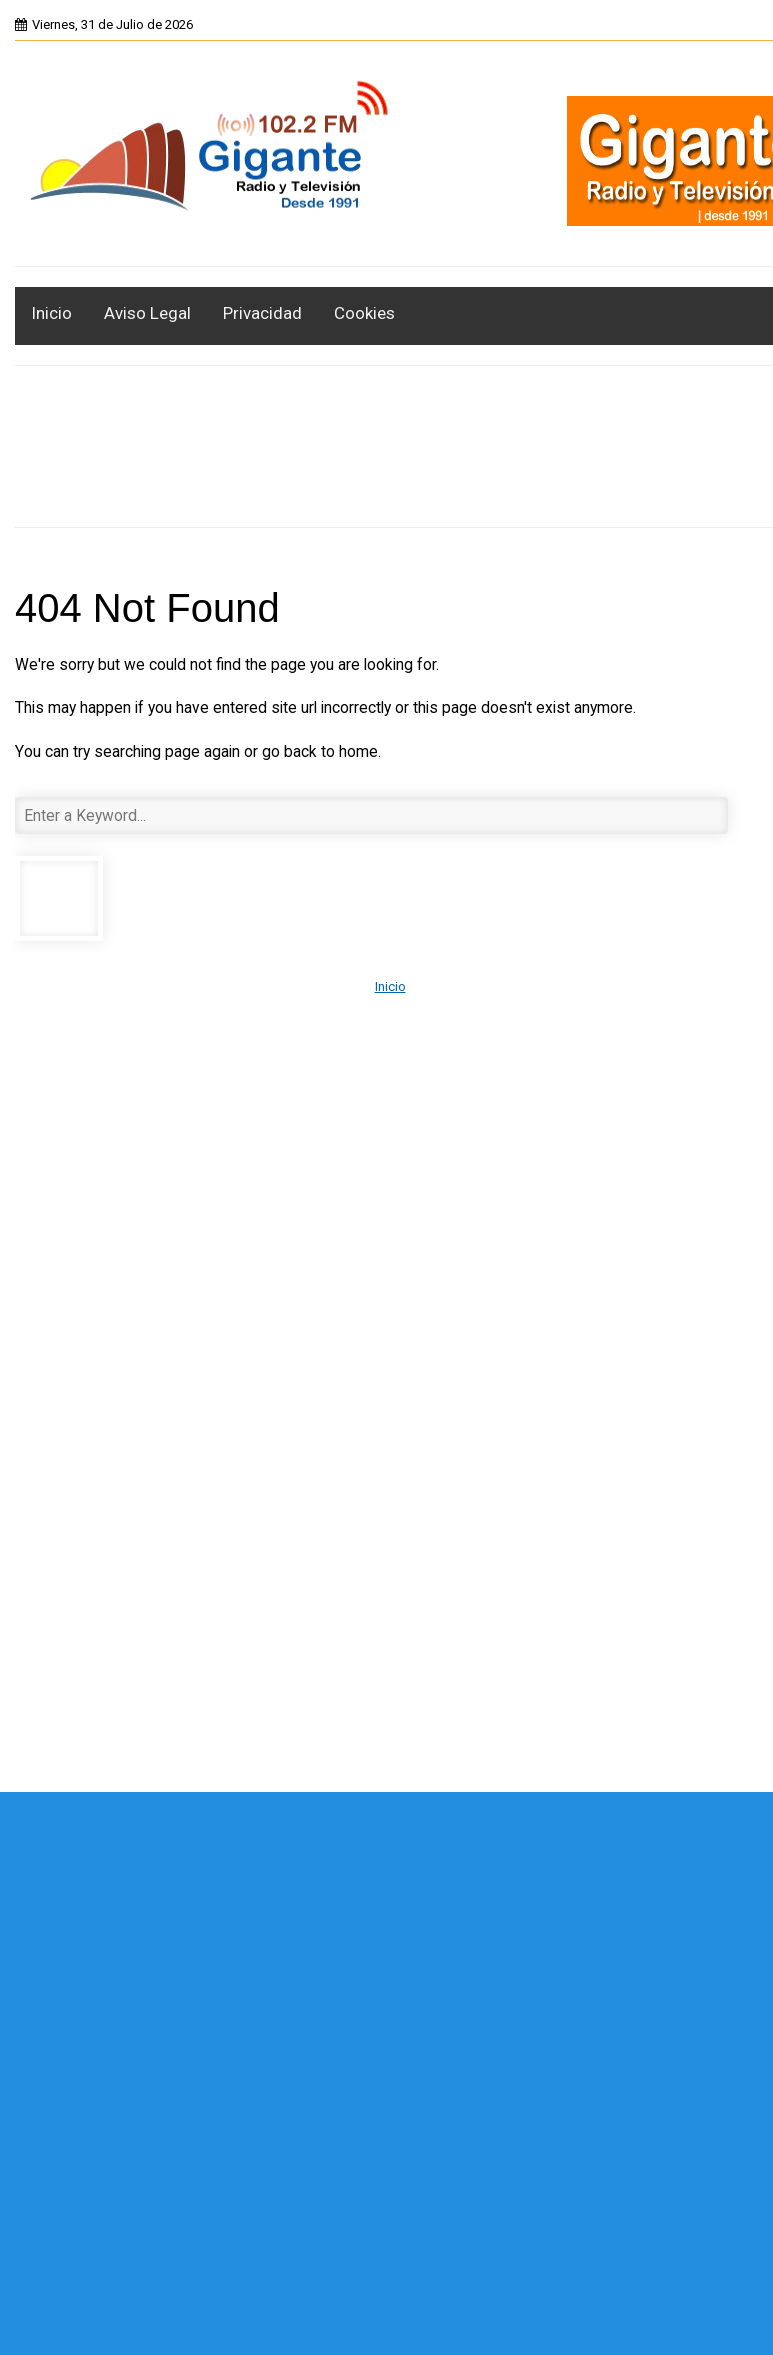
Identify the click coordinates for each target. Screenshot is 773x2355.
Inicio (51, 313)
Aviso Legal (147, 313)
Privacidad (262, 313)
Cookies (364, 313)
